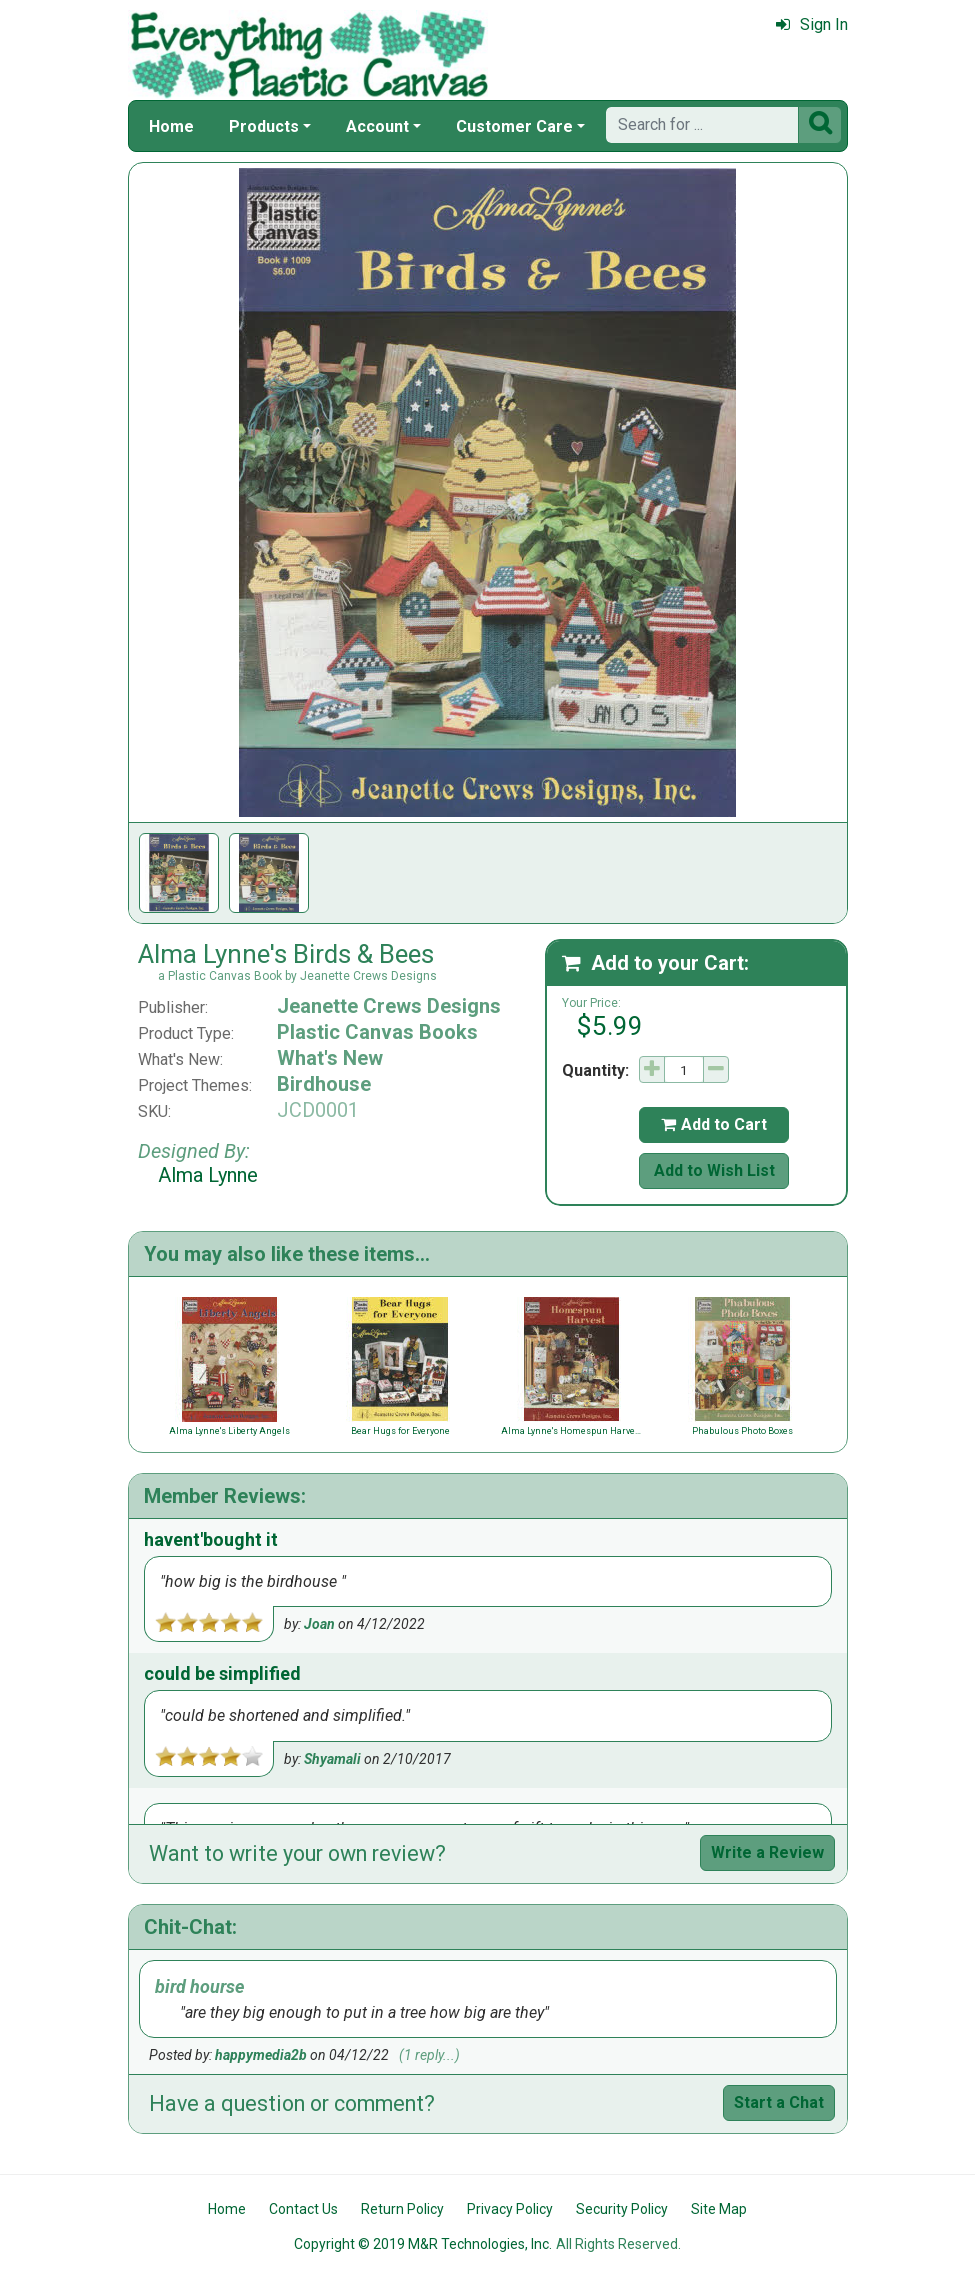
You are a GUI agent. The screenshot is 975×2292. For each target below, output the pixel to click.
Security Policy (622, 2209)
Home (171, 126)
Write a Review (767, 1852)
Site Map (719, 2209)
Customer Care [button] (514, 126)
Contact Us (303, 2209)
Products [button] (264, 126)
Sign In (812, 24)
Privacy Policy (510, 2209)
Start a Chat (779, 2102)
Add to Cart (714, 1124)
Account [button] (377, 126)
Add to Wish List (714, 1170)
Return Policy (402, 2209)
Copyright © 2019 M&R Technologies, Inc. (423, 2244)
